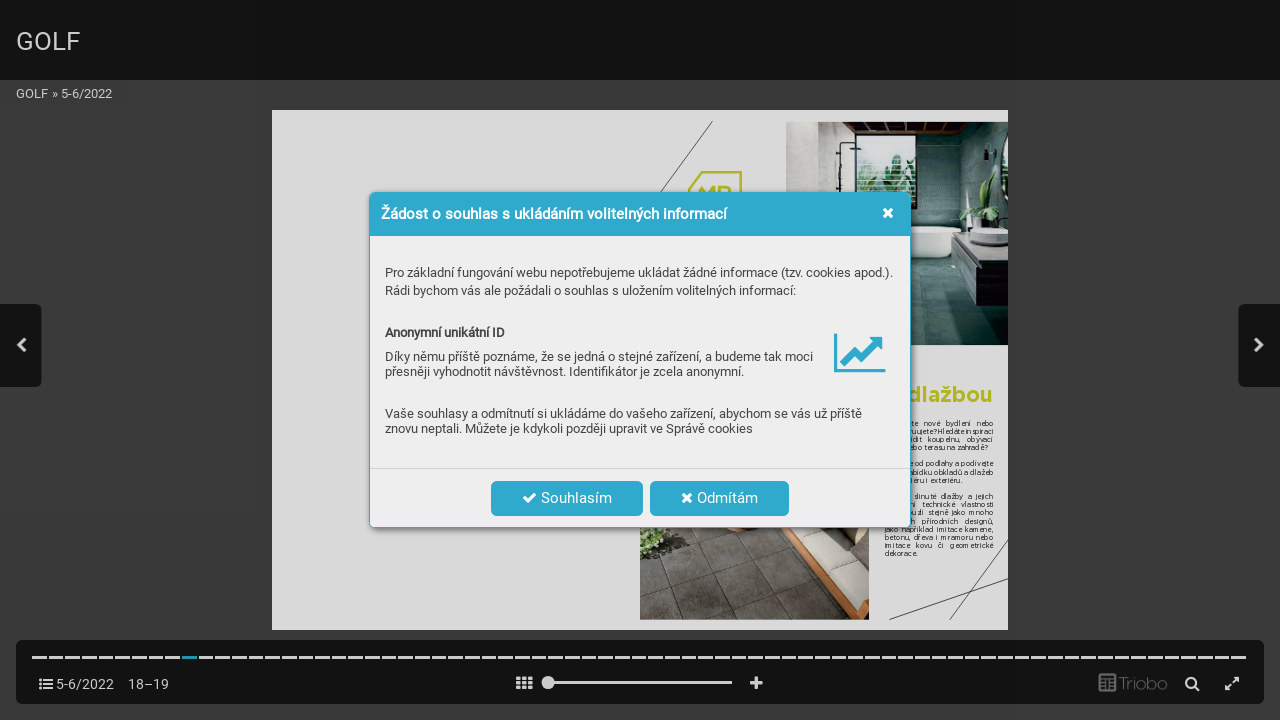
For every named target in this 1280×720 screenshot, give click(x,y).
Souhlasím (567, 498)
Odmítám (719, 498)
